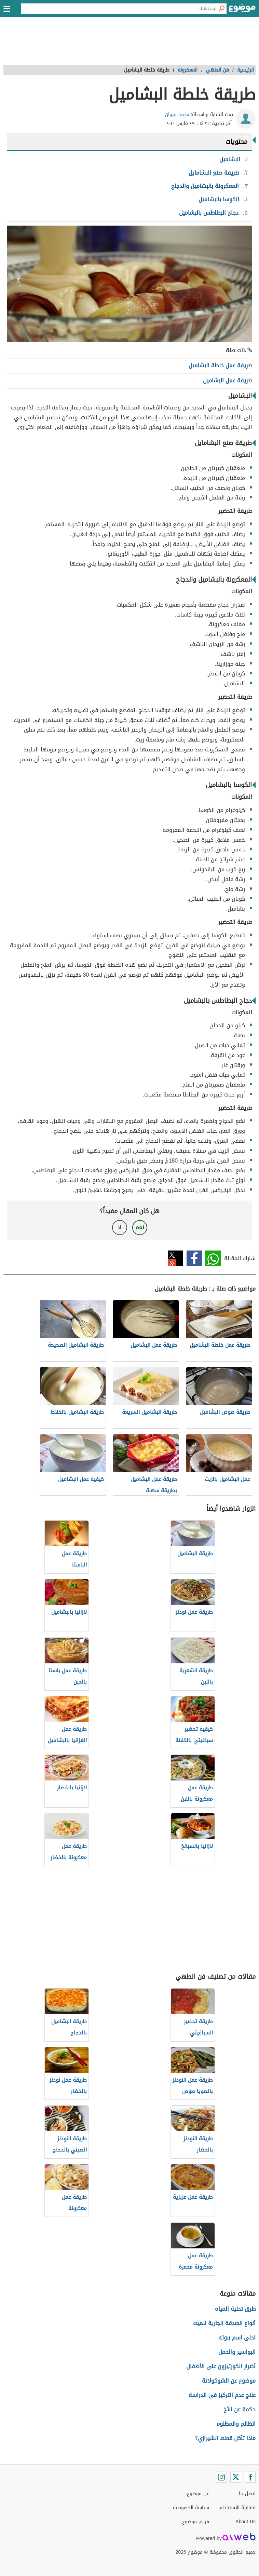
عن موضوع (198, 2493)
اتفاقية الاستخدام (237, 2507)
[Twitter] (235, 2477)
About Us (245, 2521)
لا (119, 1227)
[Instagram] (221, 2477)
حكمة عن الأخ (239, 2409)
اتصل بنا (247, 2493)
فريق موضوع (195, 2521)
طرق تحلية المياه (235, 2309)
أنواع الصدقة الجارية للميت (224, 2323)
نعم (139, 1227)
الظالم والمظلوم (236, 2424)
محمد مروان (177, 114)
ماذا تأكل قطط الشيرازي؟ (225, 2438)
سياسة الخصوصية (191, 2507)
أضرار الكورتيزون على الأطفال (221, 2366)
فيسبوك (194, 1258)
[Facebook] (250, 2477)
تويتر (175, 1258)
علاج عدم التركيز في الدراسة (222, 2395)
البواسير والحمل (237, 2352)
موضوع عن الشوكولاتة (229, 2380)
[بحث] (221, 8)
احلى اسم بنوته (237, 2337)
